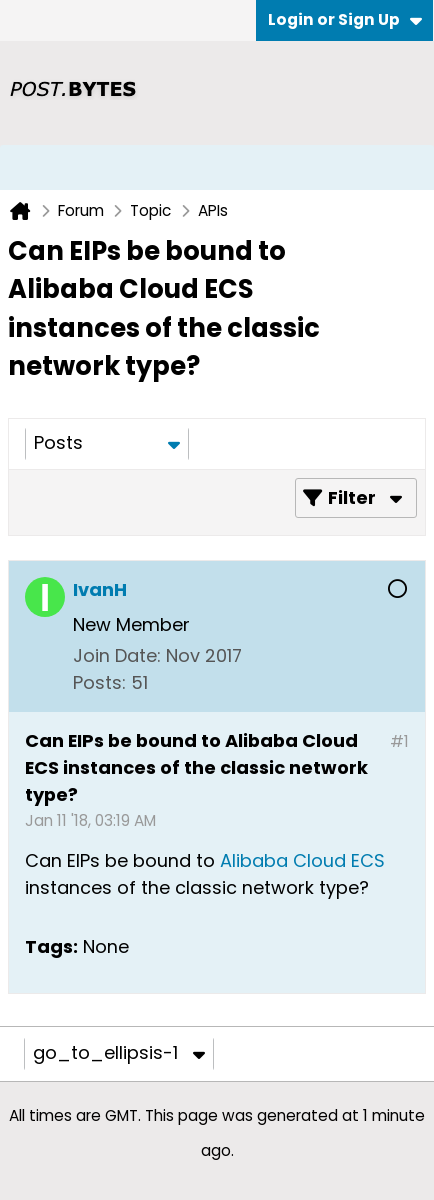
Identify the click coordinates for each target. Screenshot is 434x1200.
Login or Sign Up (345, 19)
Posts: (99, 682)
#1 (399, 741)
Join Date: (117, 655)
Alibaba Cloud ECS (300, 860)
